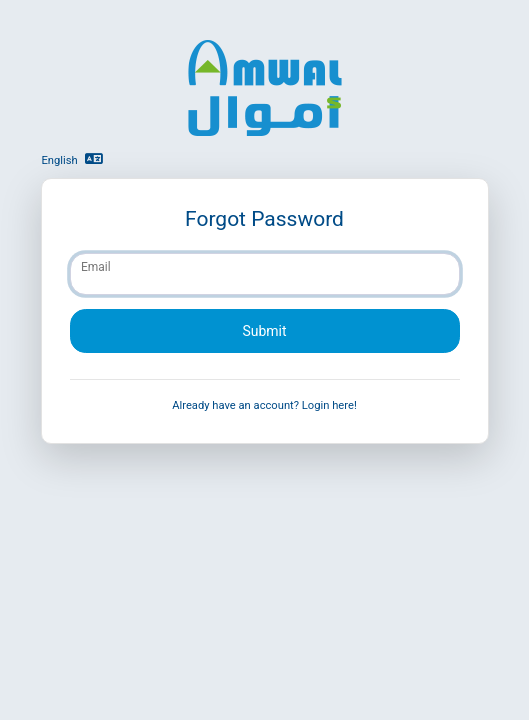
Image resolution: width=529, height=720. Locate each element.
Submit (264, 331)
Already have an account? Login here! (264, 405)
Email (96, 267)
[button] (102, 159)
